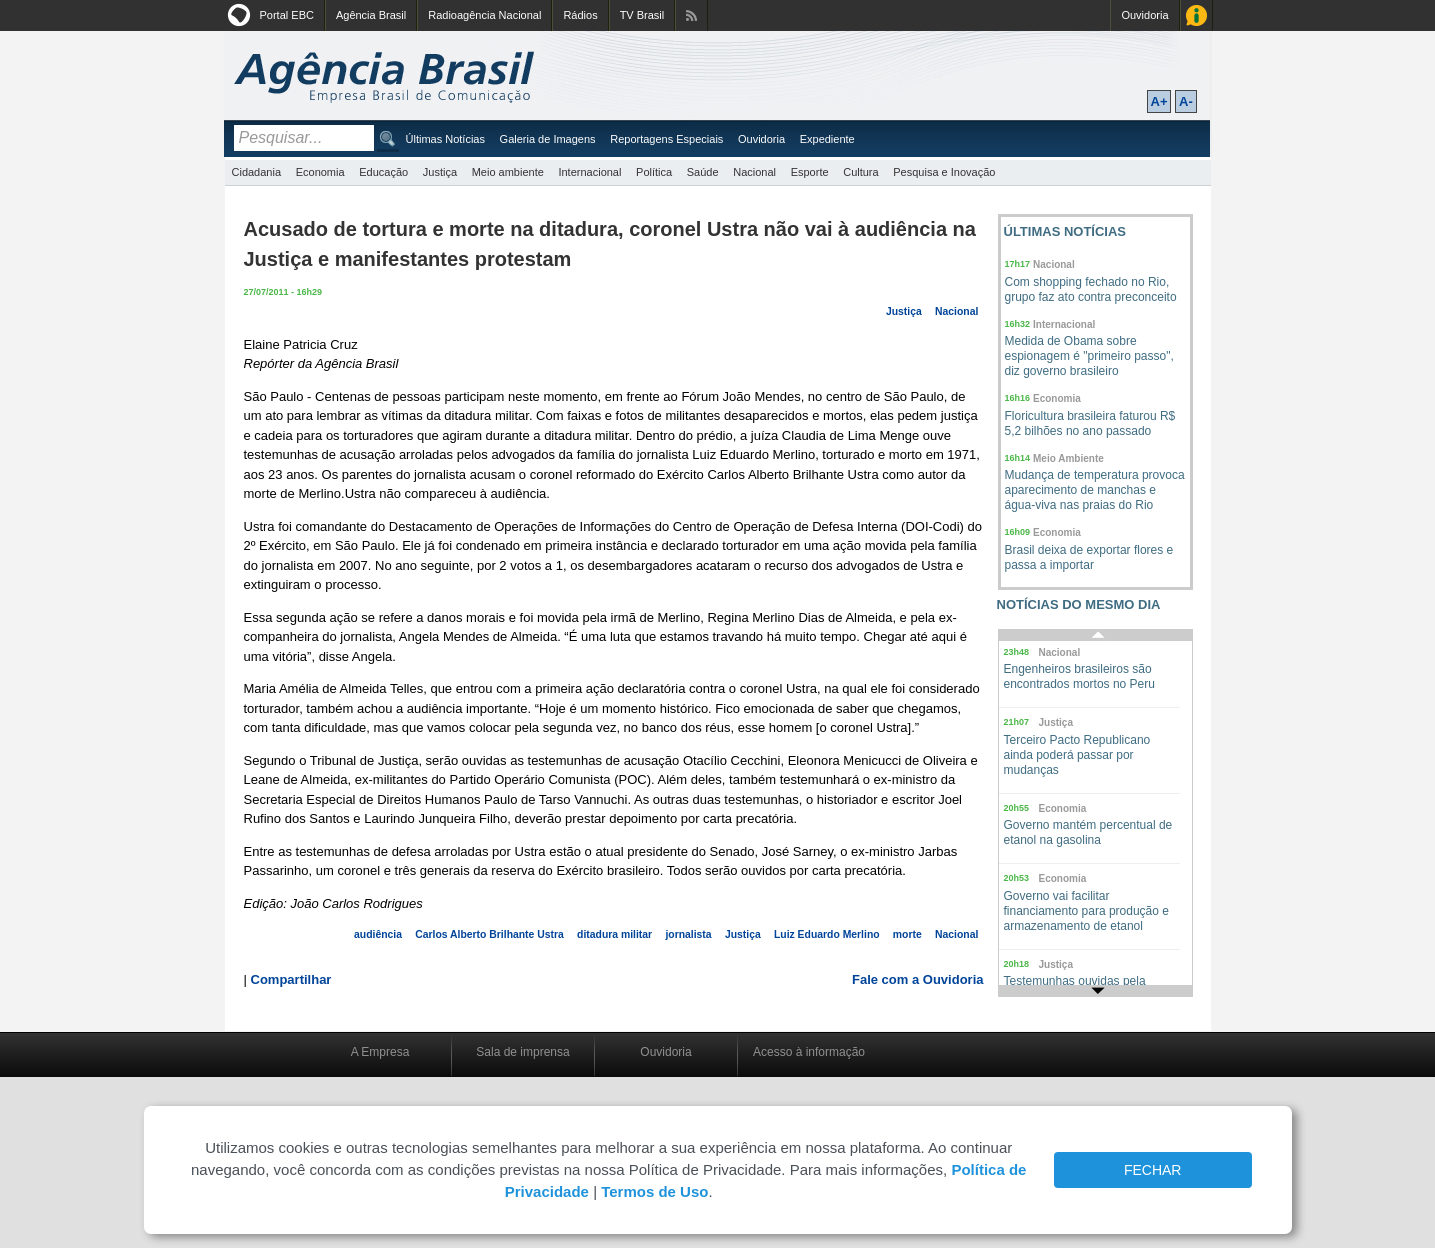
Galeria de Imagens (548, 139)
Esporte (810, 172)
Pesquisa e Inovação (944, 172)
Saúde (703, 172)
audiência (378, 934)
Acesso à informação (809, 1052)
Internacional (589, 172)
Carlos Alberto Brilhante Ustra (489, 934)
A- (1186, 101)
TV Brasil (642, 15)
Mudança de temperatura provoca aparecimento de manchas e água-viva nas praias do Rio (1095, 490)
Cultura (860, 172)
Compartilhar (291, 979)
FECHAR (1153, 1170)
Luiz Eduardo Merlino (827, 934)
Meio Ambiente (1068, 458)
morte (907, 934)
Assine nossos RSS (691, 15)
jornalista (688, 934)
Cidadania (257, 172)
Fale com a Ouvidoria (918, 979)
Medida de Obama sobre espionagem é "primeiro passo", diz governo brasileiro (1089, 356)
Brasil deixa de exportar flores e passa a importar (1089, 557)
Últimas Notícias (445, 139)
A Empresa (380, 1052)
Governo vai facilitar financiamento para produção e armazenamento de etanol (1086, 911)
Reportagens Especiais (666, 139)
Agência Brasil (371, 15)
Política (654, 172)
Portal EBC (287, 15)
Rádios (580, 15)
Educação (383, 172)
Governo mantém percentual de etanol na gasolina (1088, 832)
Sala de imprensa (522, 1052)
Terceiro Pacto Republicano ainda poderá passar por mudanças (1077, 755)
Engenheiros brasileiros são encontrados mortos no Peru (1079, 676)
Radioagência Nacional (484, 15)
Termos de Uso (654, 1191)
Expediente (827, 139)
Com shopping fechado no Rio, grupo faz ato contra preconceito (1091, 289)
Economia (320, 172)
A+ (1159, 101)
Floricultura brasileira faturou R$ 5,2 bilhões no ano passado (1090, 423)
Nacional (754, 172)
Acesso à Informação (1196, 15)
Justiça (440, 172)
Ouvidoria (1144, 15)
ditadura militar (614, 934)
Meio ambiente (508, 172)
